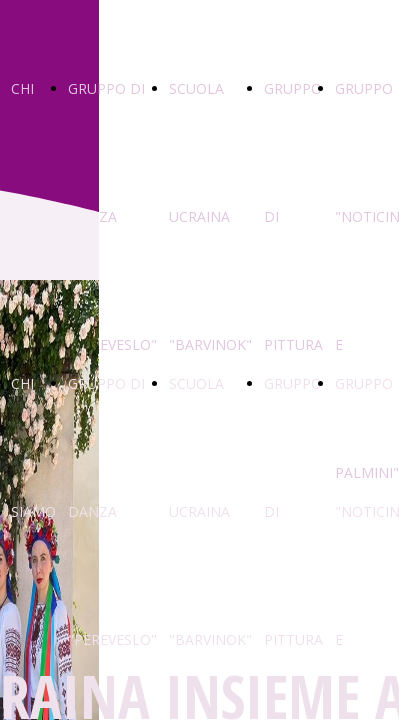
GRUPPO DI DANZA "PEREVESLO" (112, 216)
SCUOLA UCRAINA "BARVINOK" (210, 216)
